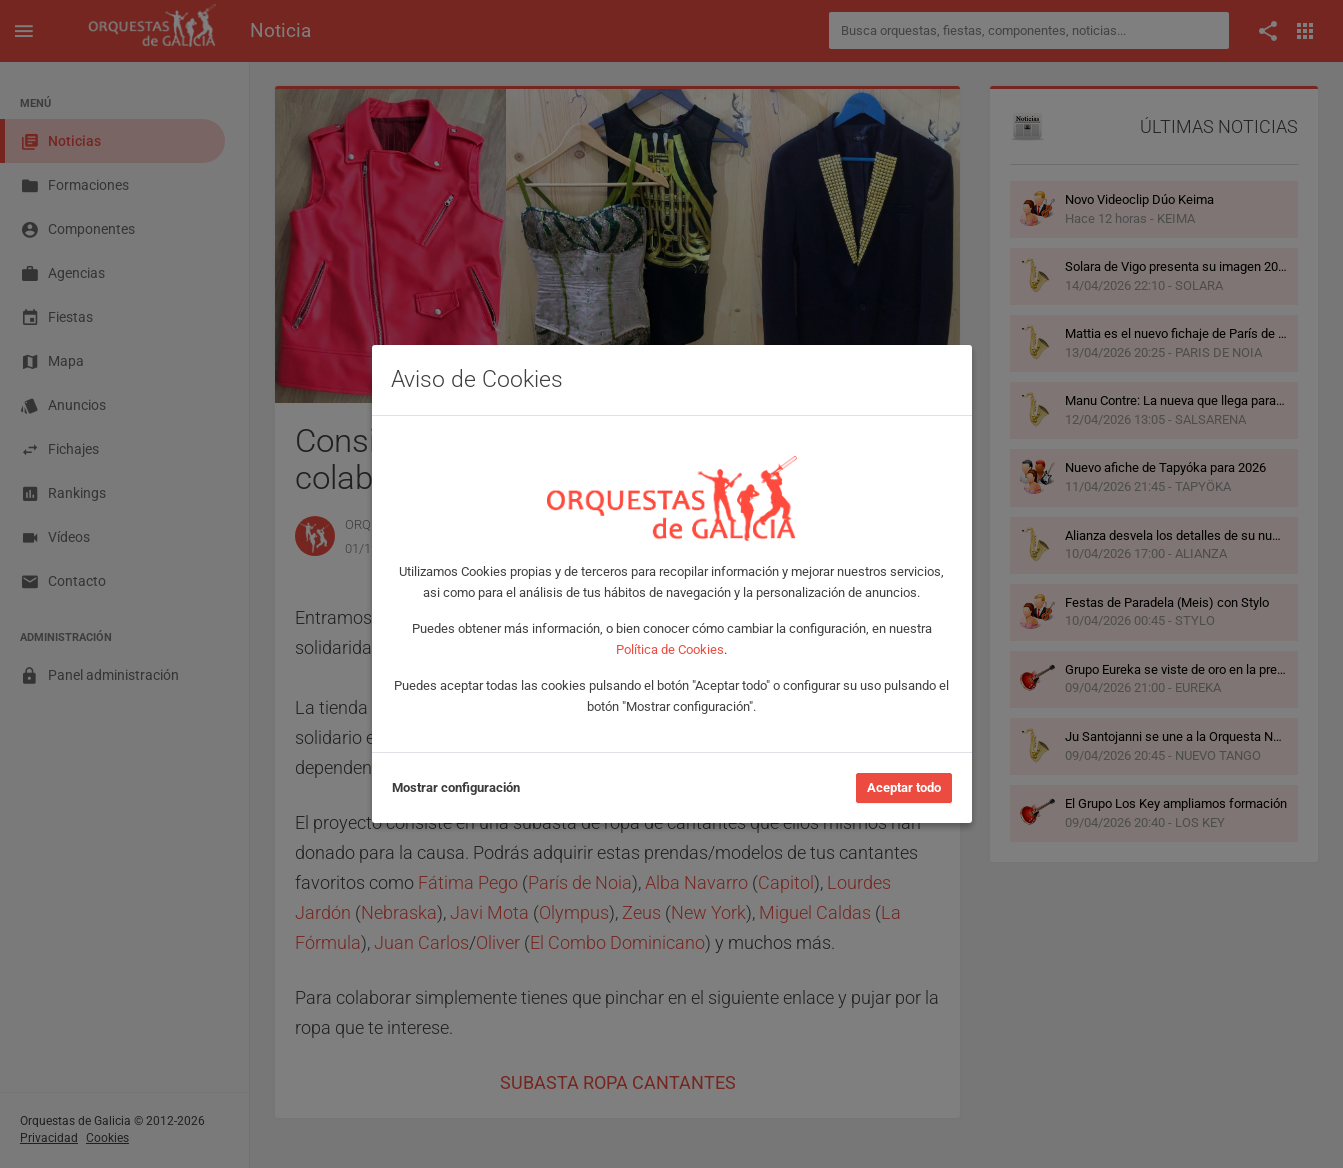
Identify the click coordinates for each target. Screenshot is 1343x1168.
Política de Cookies (670, 649)
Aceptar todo (904, 787)
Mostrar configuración (456, 787)
